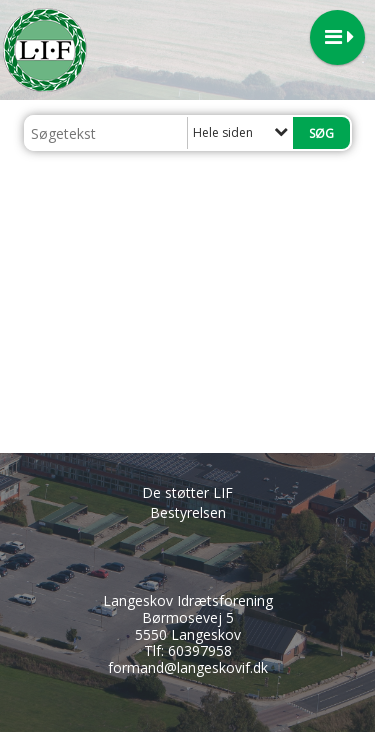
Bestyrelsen (188, 512)
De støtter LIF (187, 492)
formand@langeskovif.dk (188, 667)
